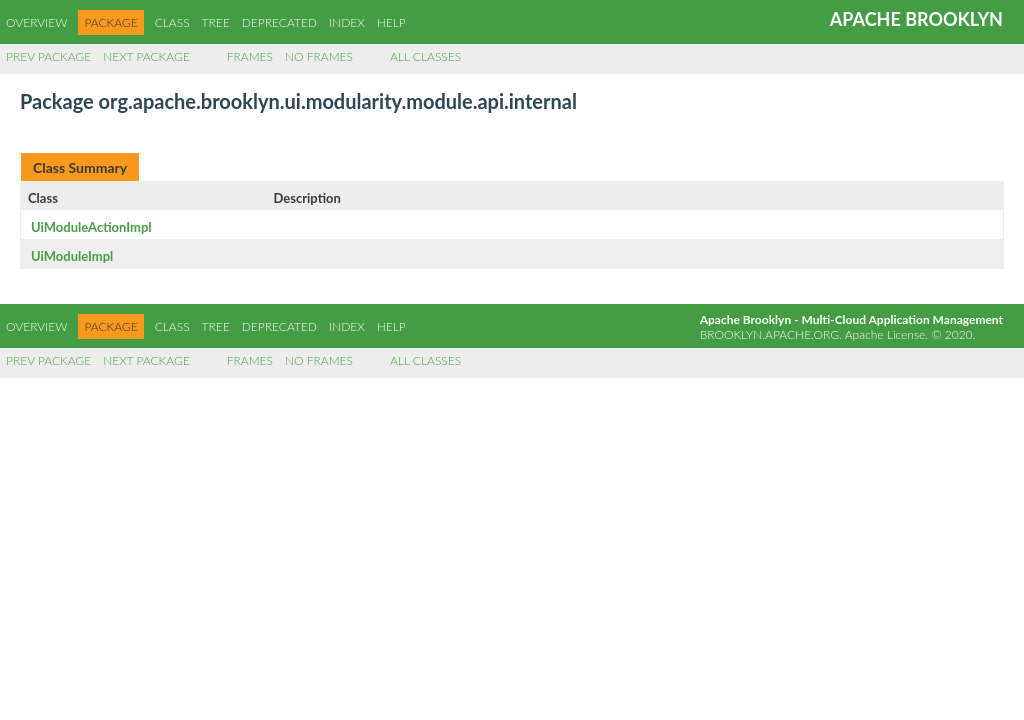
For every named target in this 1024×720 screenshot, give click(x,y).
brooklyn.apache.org (769, 334)
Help (391, 22)
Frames (250, 56)
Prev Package (48, 56)
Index (347, 22)
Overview (36, 22)
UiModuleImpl (72, 256)
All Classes (425, 56)
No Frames (319, 56)
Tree (216, 22)
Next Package (146, 56)
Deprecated (279, 22)
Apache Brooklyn (916, 19)
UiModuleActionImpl (91, 227)
